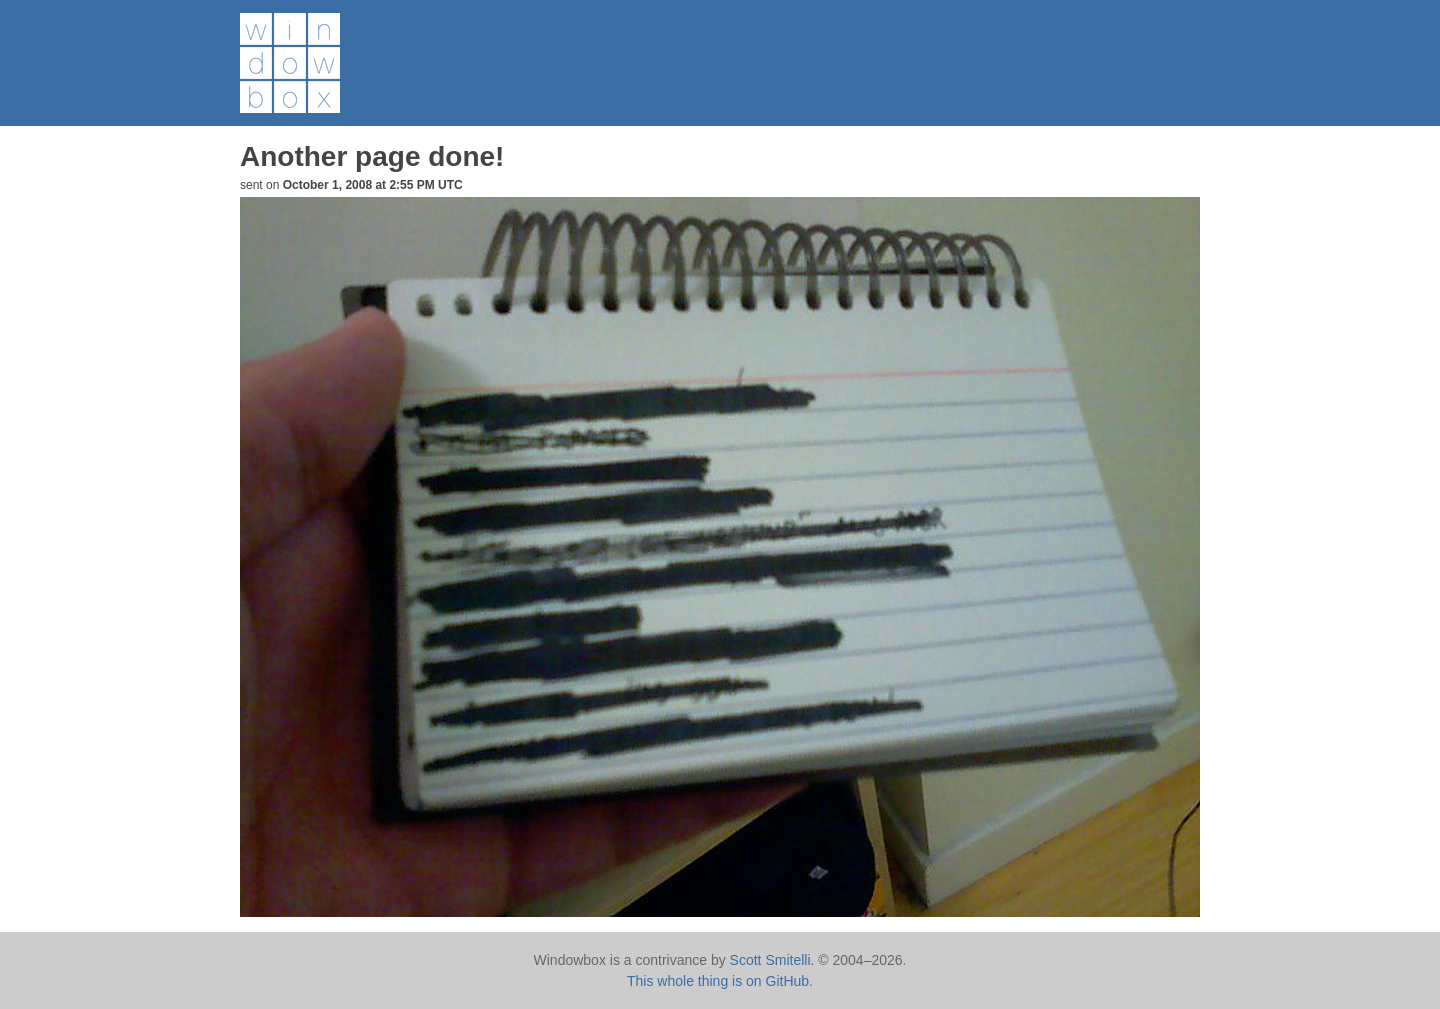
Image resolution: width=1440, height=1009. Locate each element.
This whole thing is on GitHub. (720, 981)
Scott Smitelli (770, 960)
